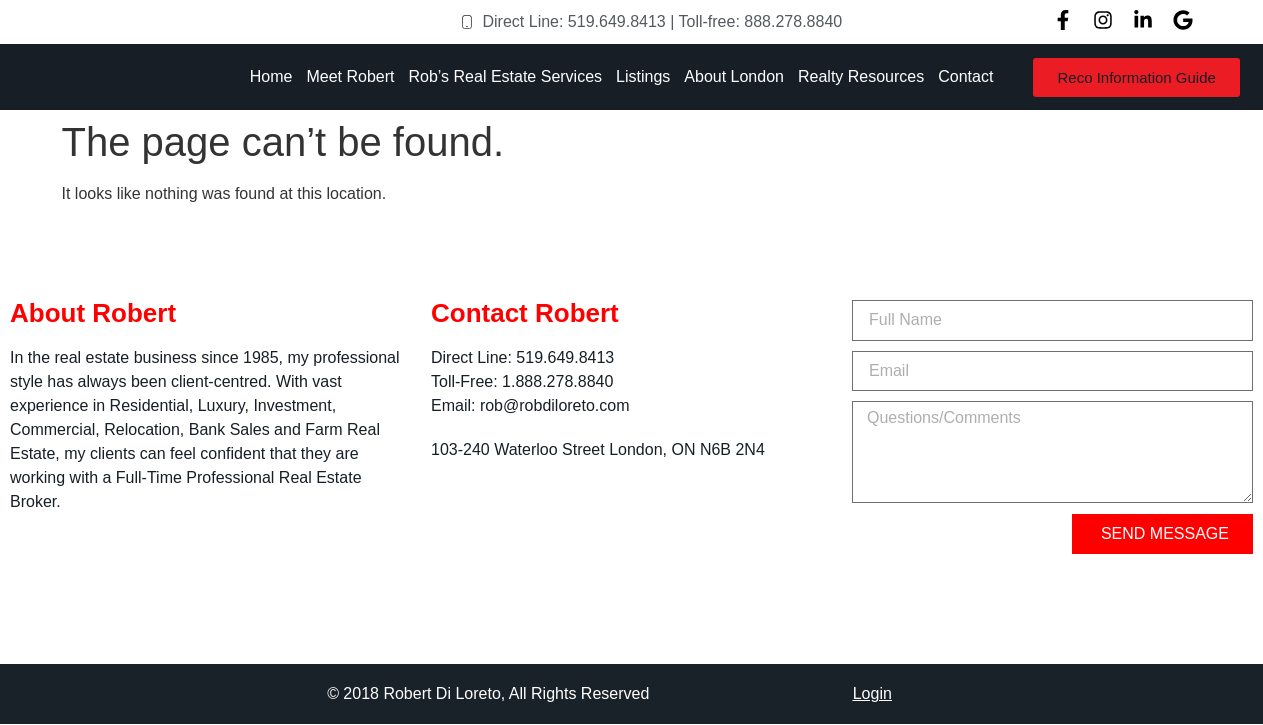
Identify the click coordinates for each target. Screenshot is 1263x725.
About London (734, 76)
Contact (965, 76)
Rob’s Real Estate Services (505, 76)
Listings (643, 76)
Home (271, 76)
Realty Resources (861, 76)
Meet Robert (350, 76)
